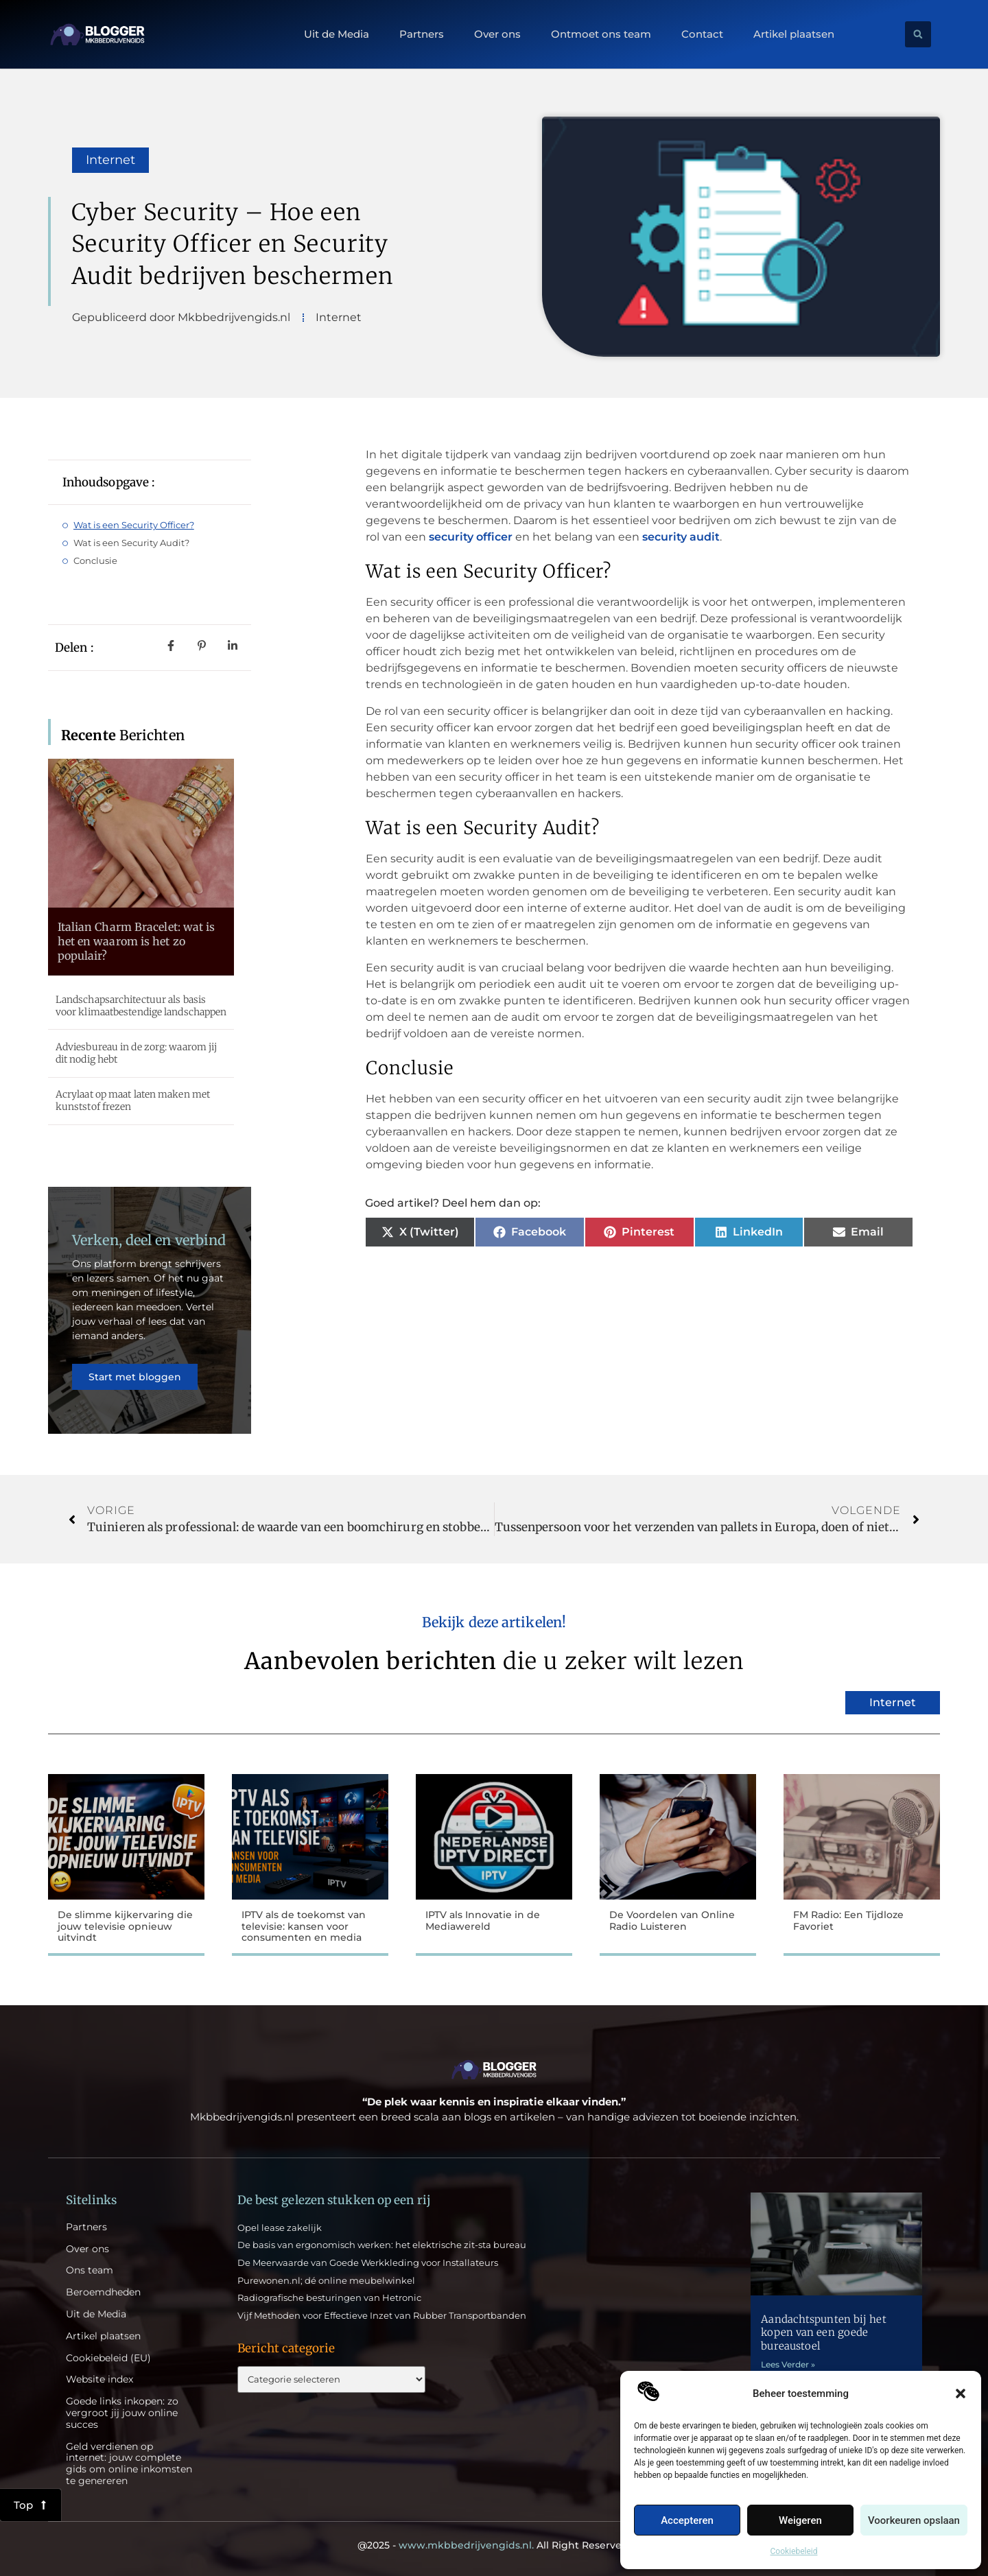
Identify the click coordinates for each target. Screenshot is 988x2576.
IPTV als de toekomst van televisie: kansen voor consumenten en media (304, 1926)
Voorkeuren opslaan (914, 2520)
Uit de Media (336, 34)
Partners (421, 34)
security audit (681, 536)
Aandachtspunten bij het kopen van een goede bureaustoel (823, 2332)
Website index (99, 2379)
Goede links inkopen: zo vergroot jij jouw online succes (122, 2413)
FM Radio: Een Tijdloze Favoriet (848, 1921)
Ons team (89, 2270)
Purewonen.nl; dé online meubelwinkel (326, 2280)
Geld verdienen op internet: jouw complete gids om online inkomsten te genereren (129, 2464)
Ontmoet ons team (601, 34)
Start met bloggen (135, 1377)
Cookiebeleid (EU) (108, 2358)
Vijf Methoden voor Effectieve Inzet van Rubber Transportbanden (381, 2315)
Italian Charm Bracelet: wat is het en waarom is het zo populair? (136, 941)
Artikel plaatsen (793, 34)
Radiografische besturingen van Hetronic (329, 2297)
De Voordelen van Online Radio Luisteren (672, 1921)
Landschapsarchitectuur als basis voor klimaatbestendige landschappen (141, 1005)
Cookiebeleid (794, 2551)
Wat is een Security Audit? (131, 542)
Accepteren (687, 2520)
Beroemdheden (103, 2292)
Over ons (497, 34)
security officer (471, 536)
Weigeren (800, 2520)
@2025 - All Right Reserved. (494, 2545)
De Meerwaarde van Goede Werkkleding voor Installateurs (367, 2262)
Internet (110, 159)
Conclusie (95, 560)
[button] (960, 2393)
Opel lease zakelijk (279, 2227)
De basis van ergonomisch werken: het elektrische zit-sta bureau (381, 2244)
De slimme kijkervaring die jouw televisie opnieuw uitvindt (125, 1926)
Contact (702, 34)
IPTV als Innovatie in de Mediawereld (482, 1921)
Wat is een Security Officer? (133, 524)
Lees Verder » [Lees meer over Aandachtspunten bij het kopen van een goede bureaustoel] (788, 2364)
